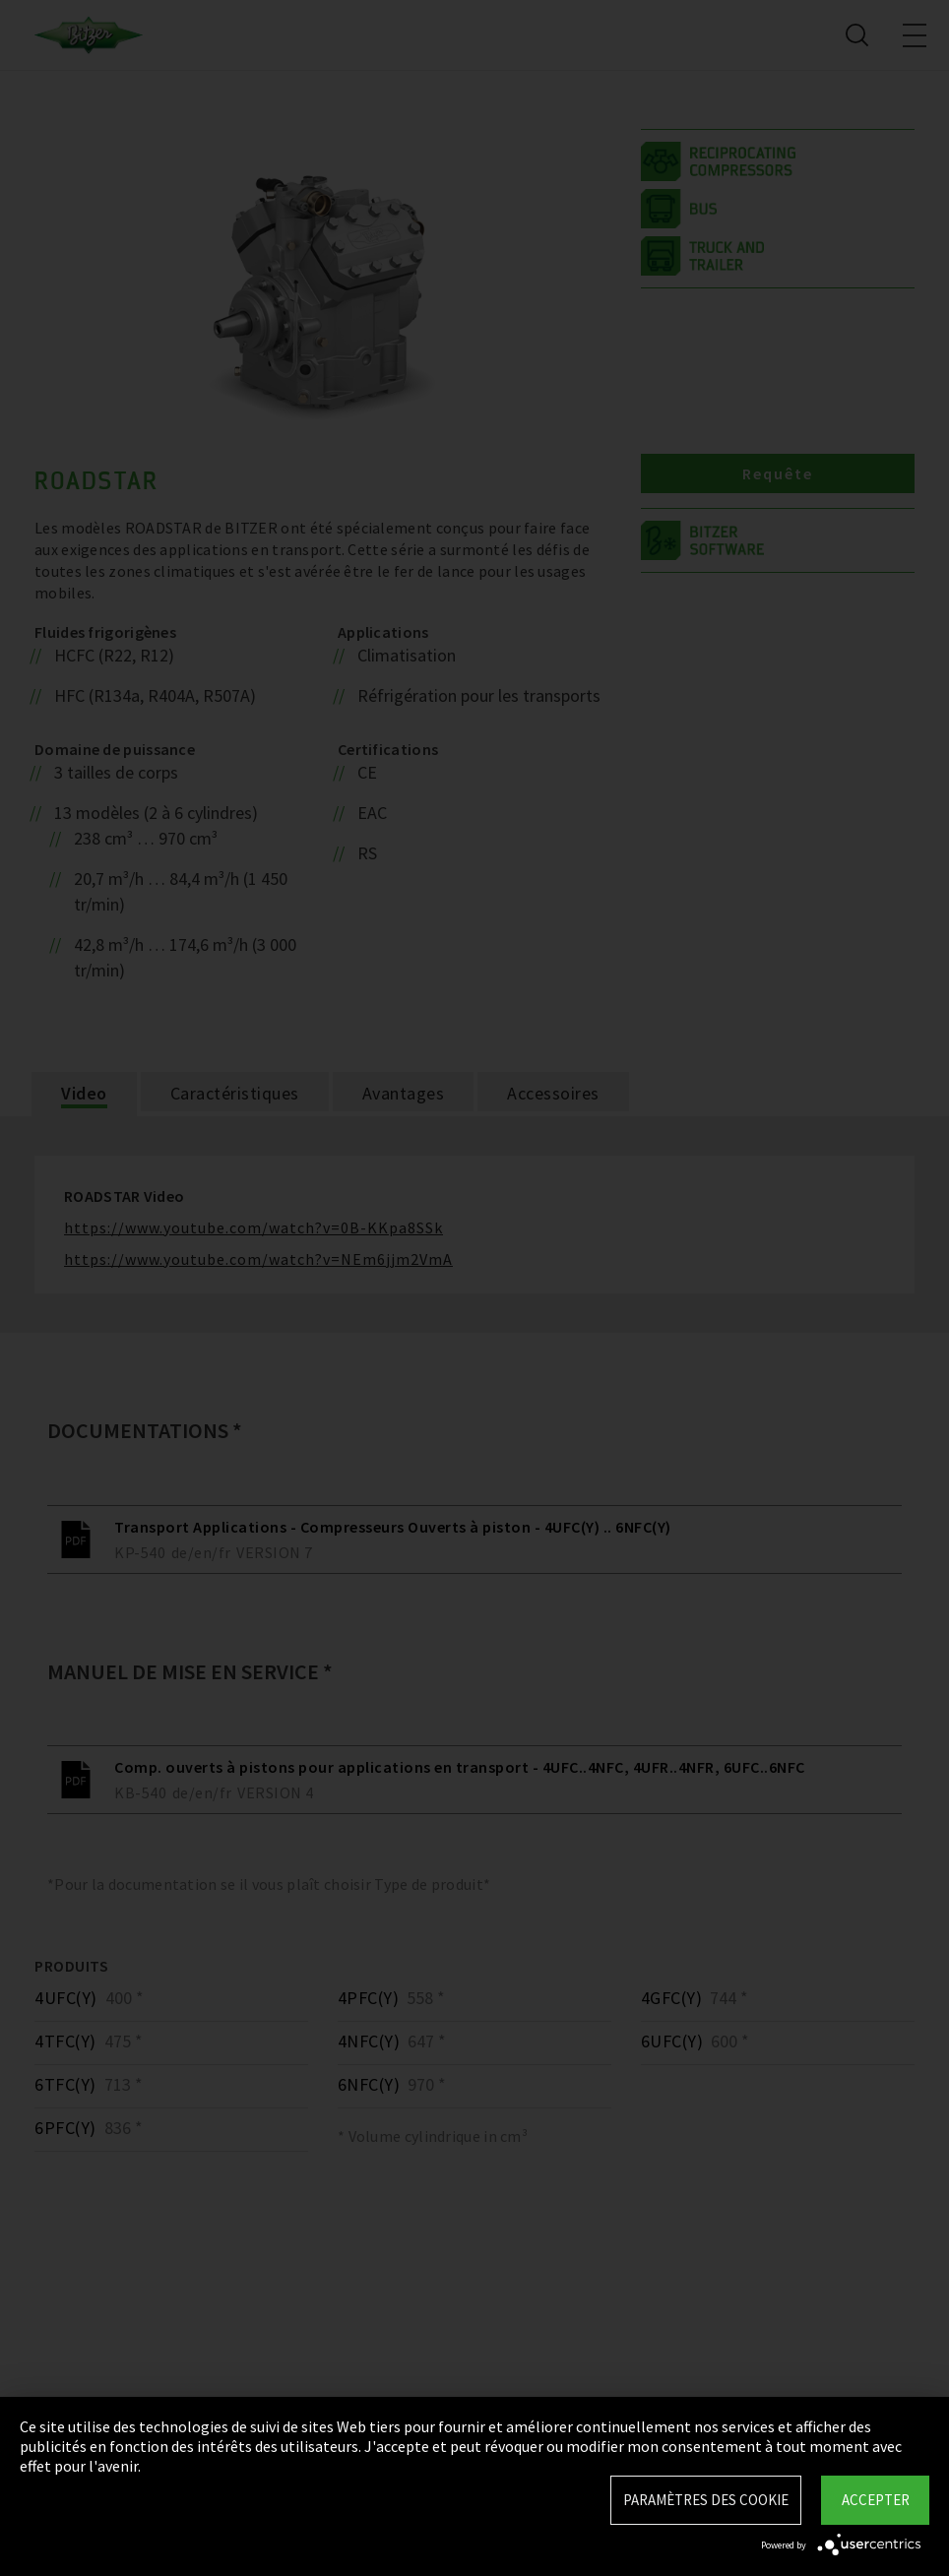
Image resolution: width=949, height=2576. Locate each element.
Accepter (876, 2499)
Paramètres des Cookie (706, 2499)
